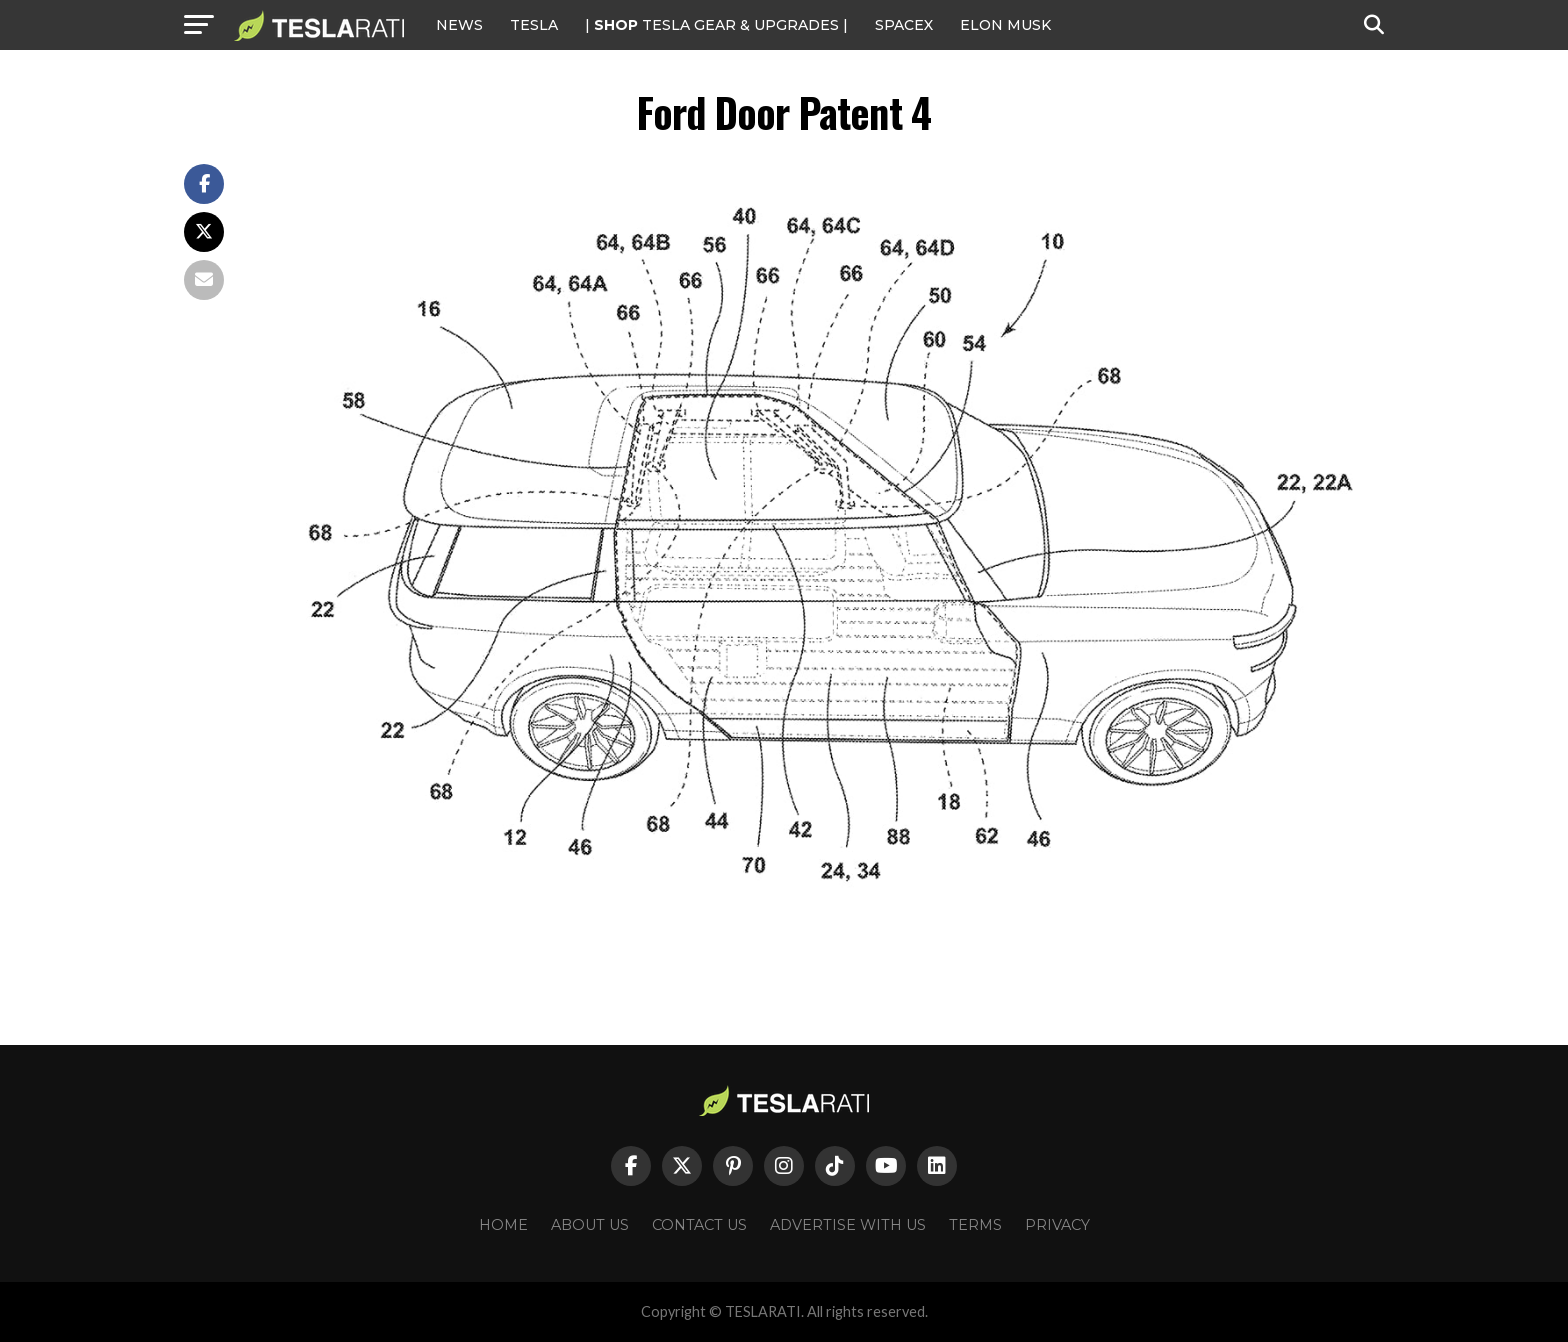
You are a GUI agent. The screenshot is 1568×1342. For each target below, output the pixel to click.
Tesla (534, 25)
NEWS (459, 25)
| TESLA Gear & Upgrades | (716, 25)
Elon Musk (1005, 25)
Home (503, 1225)
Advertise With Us (848, 1225)
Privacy (1057, 1225)
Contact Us (699, 1225)
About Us (590, 1225)
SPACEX (904, 25)
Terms (975, 1225)
